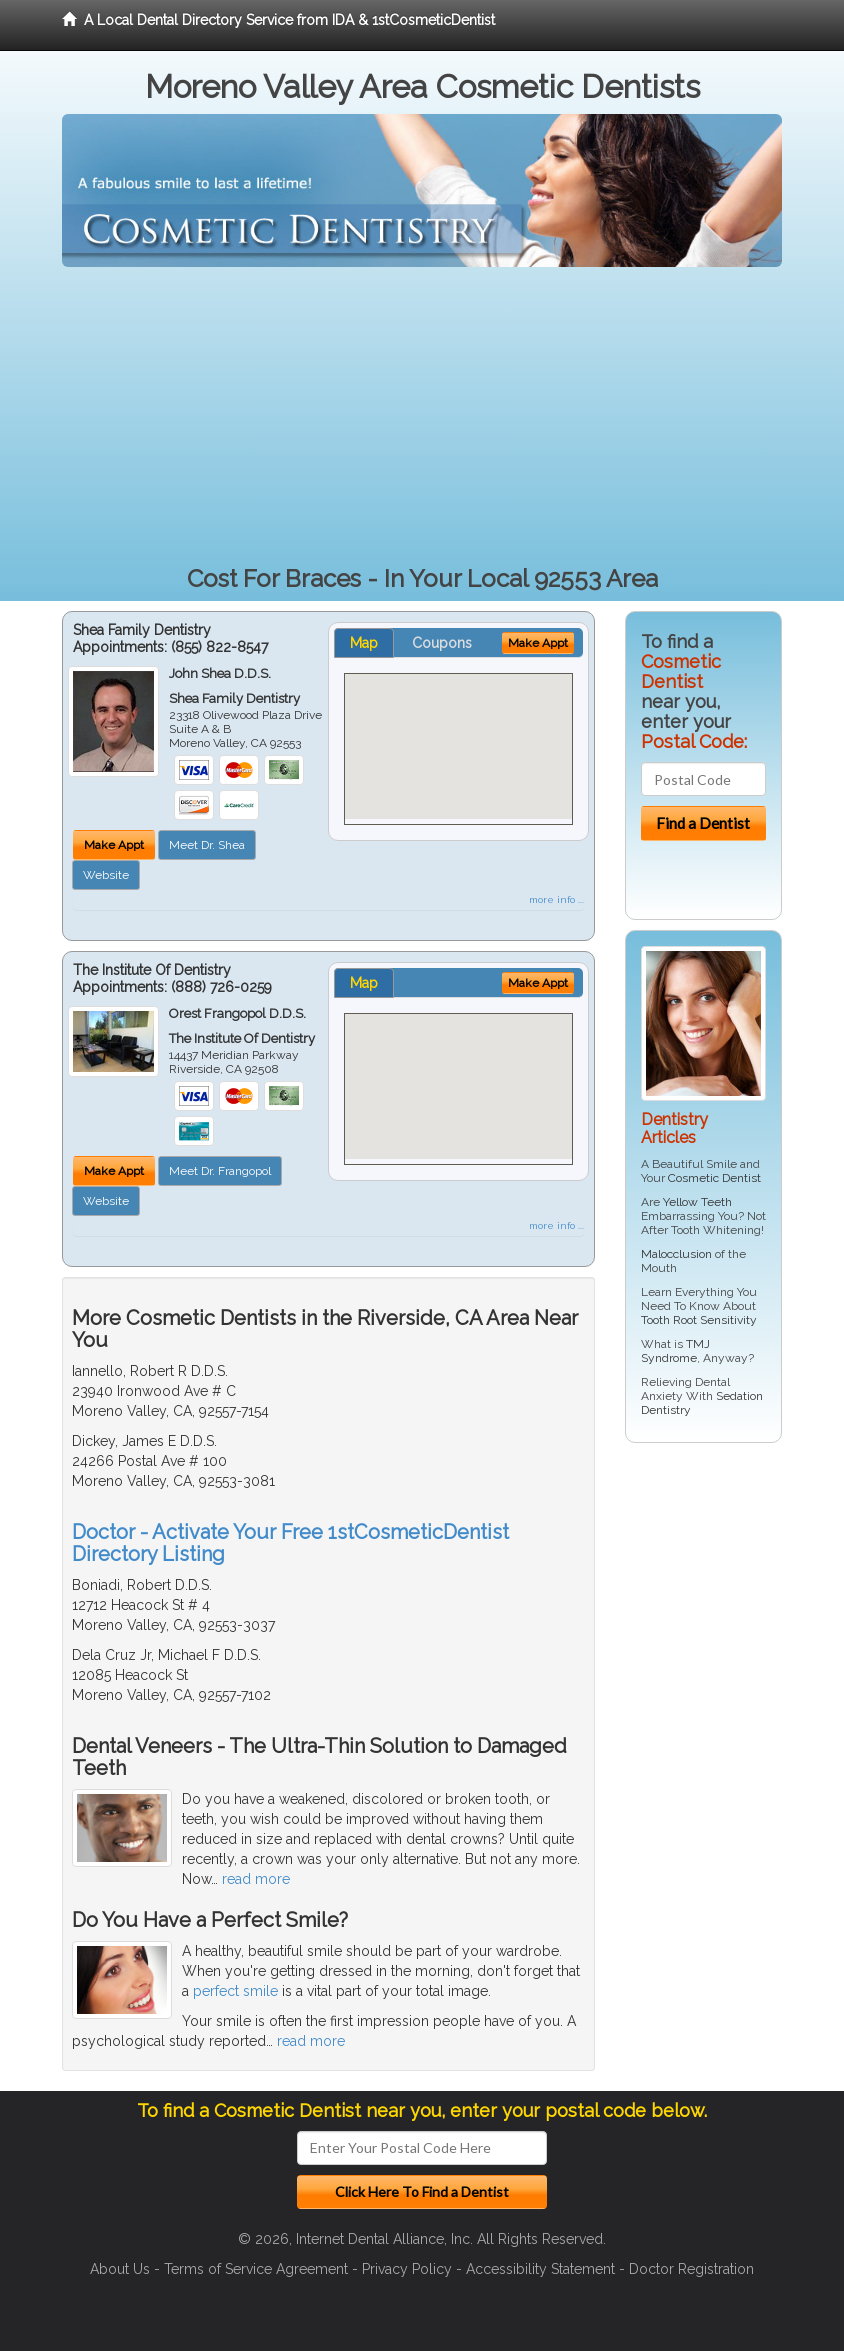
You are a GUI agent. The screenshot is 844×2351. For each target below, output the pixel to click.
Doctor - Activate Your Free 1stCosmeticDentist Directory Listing (290, 1543)
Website (106, 875)
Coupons (442, 643)
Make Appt (114, 845)
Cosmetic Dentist (714, 1178)
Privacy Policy (407, 2269)
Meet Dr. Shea (207, 845)
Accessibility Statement (540, 2269)
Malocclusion (676, 1254)
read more (256, 1879)
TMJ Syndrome (675, 1351)
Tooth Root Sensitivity (699, 1320)
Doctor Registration (691, 2269)
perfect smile (235, 1991)
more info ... (556, 899)
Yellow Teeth (697, 1202)
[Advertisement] (422, 417)
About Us (120, 2269)
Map (364, 643)
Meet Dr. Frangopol (220, 1171)
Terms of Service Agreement (256, 2269)
